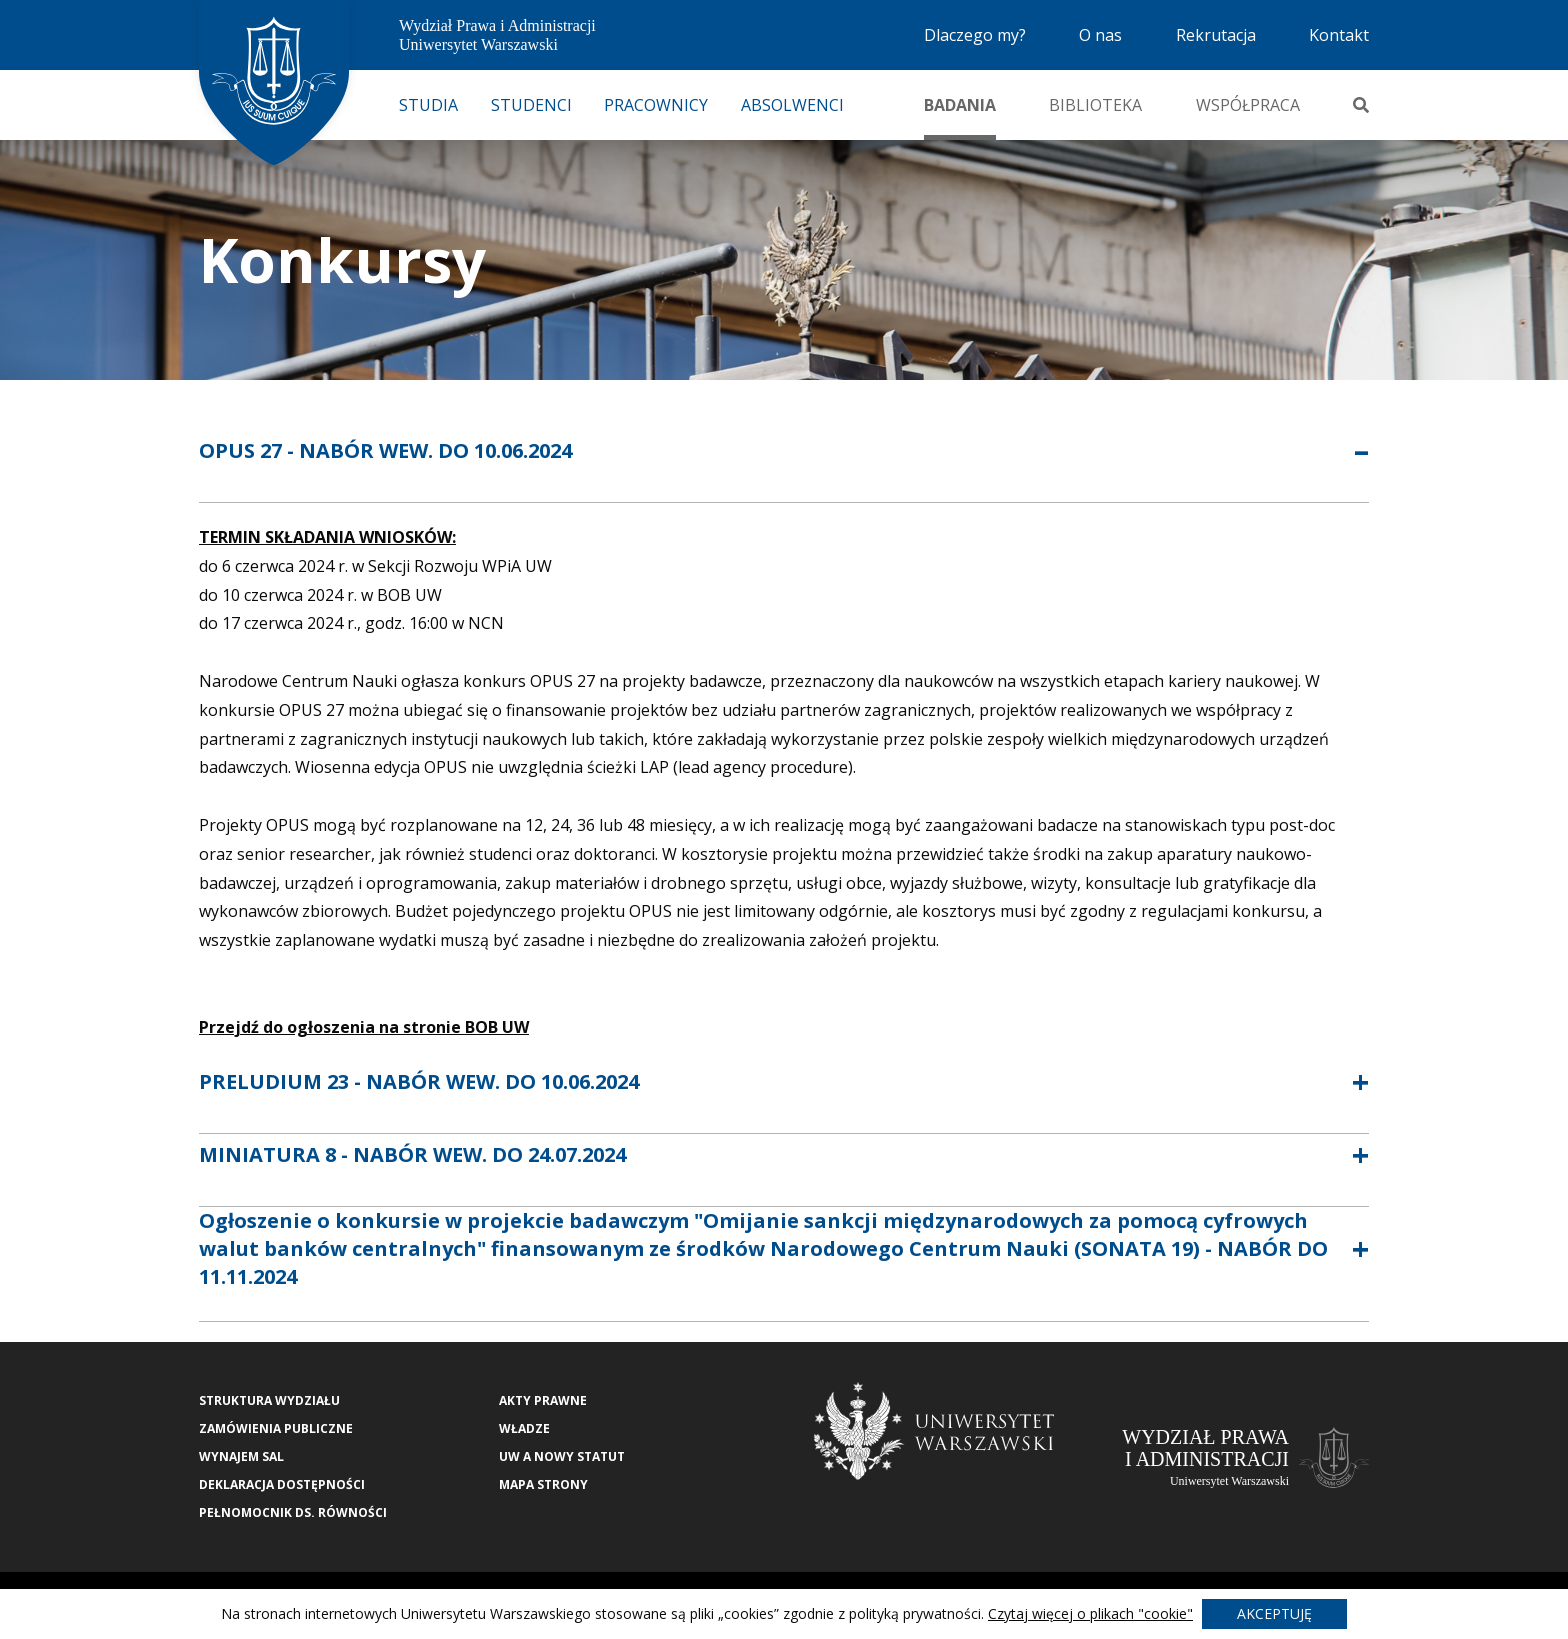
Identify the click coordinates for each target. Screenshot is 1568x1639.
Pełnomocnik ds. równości (293, 1512)
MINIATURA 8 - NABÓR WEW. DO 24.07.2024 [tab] (412, 1154)
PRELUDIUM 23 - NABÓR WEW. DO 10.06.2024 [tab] (419, 1081)
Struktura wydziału (269, 1400)
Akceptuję (1274, 1613)
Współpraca (1248, 105)
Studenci (531, 105)
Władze (524, 1428)
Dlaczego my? (975, 35)
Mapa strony (543, 1484)
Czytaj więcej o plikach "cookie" (1090, 1613)
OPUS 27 (311, 710)
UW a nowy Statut (562, 1456)
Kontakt (1339, 35)
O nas (1100, 35)
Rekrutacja (1216, 35)
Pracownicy (656, 105)
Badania (960, 105)
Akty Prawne (543, 1400)
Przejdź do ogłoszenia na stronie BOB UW (364, 1027)
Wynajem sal (241, 1456)
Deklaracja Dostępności (282, 1484)
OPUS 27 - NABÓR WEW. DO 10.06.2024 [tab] (385, 450)
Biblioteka (1095, 105)
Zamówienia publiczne (276, 1428)
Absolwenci (792, 105)
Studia (428, 105)
